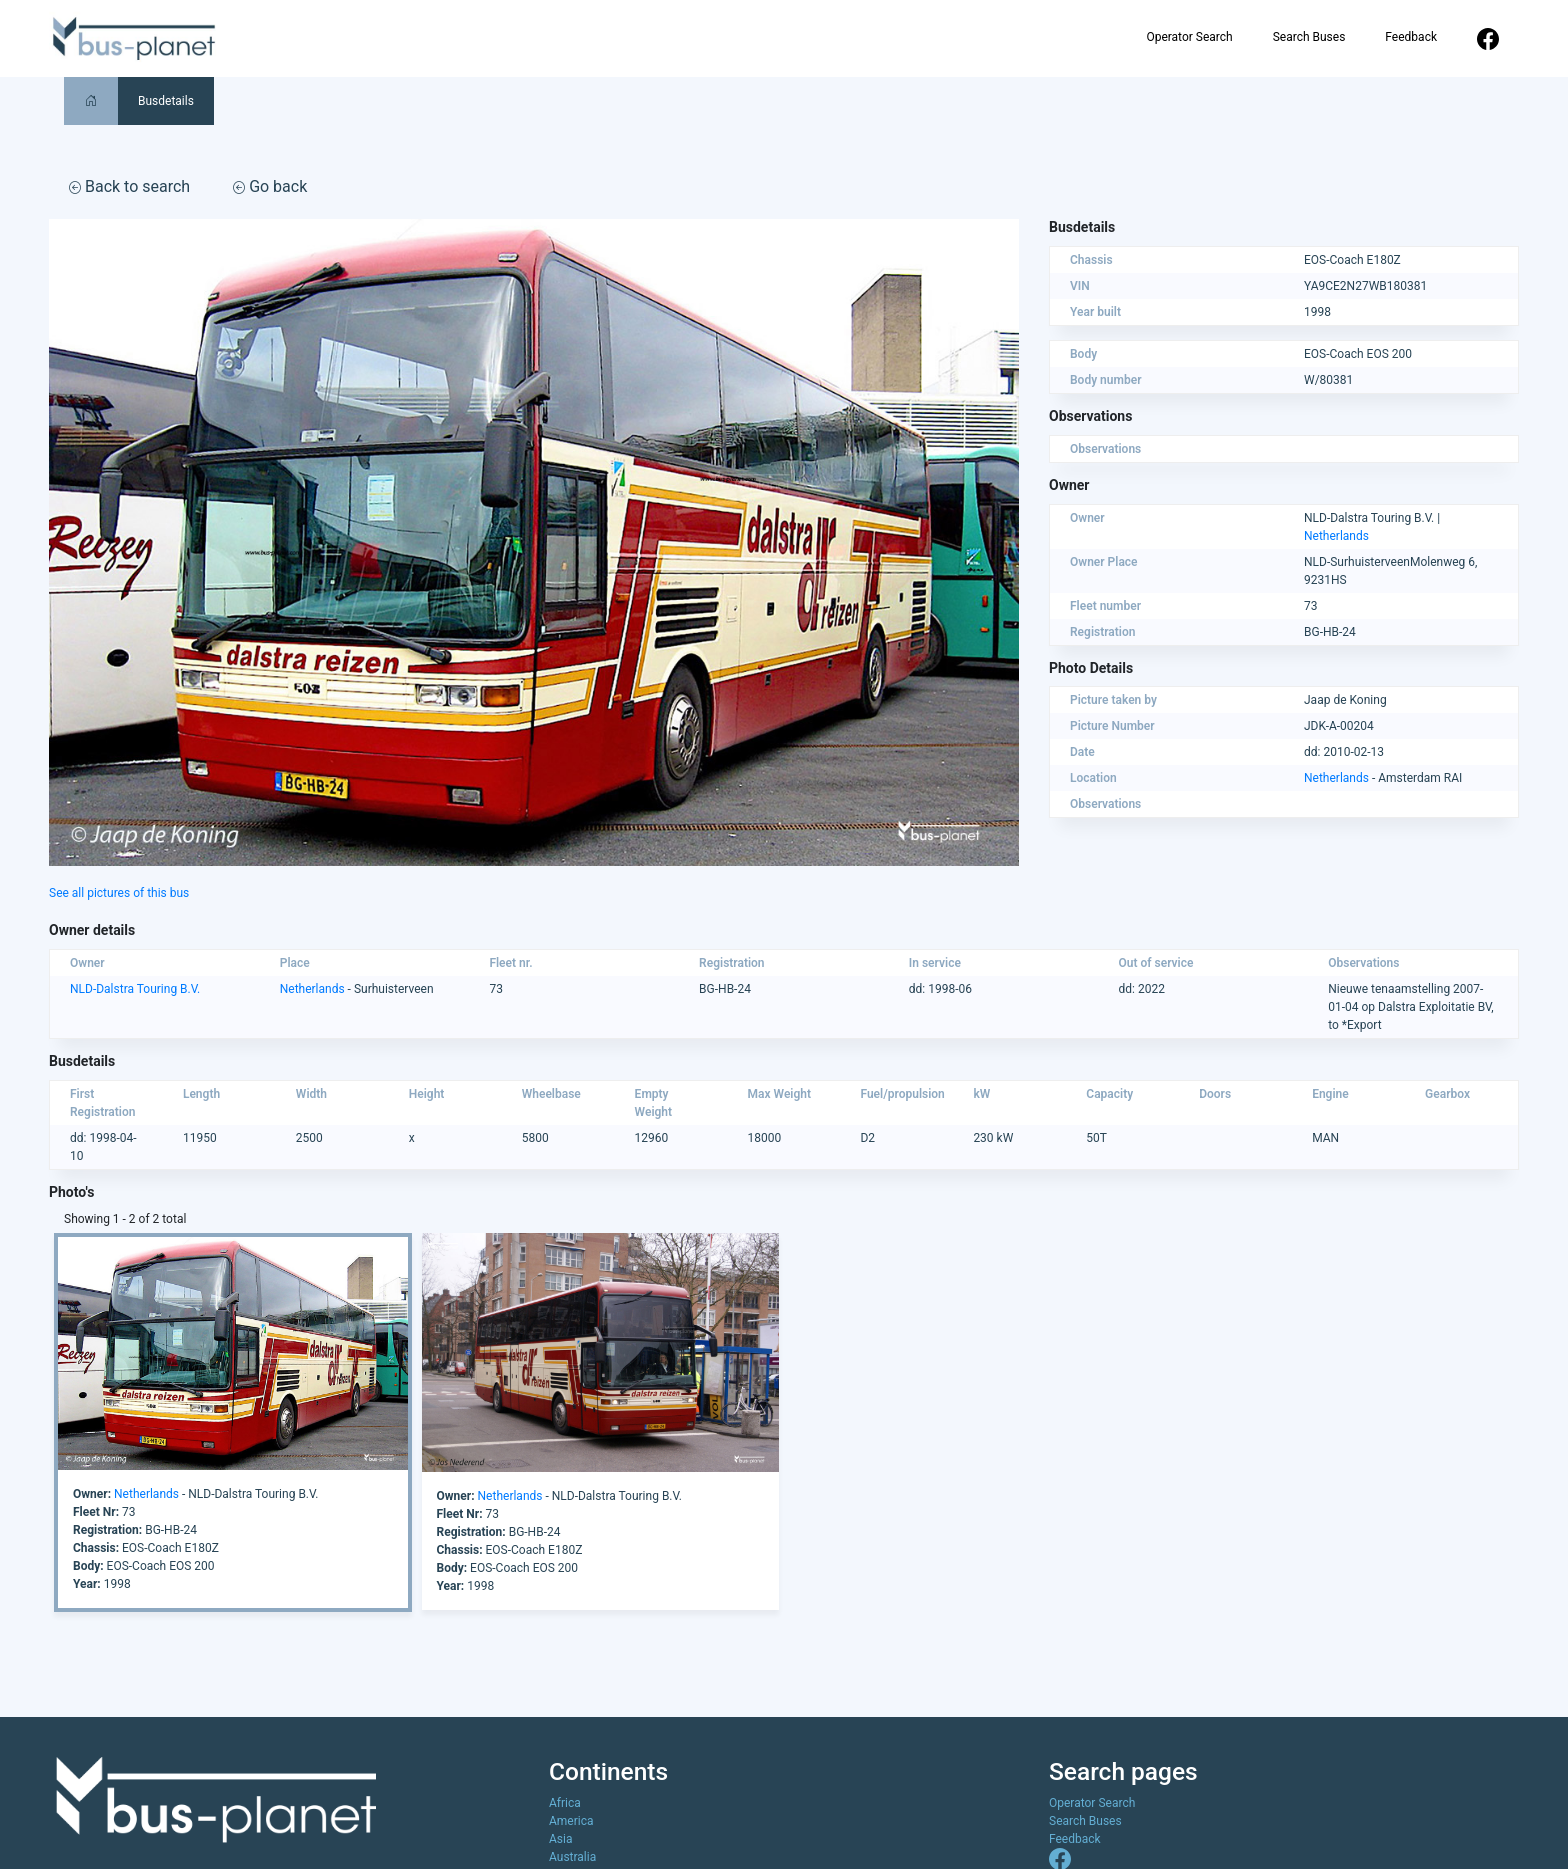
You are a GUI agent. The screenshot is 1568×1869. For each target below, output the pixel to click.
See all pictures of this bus (119, 893)
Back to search (129, 186)
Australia (572, 1857)
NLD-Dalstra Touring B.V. (135, 989)
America (571, 1821)
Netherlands (1336, 536)
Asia (560, 1839)
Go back (270, 186)
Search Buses (1309, 37)
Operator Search (1189, 37)
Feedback (1411, 37)
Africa (565, 1803)
